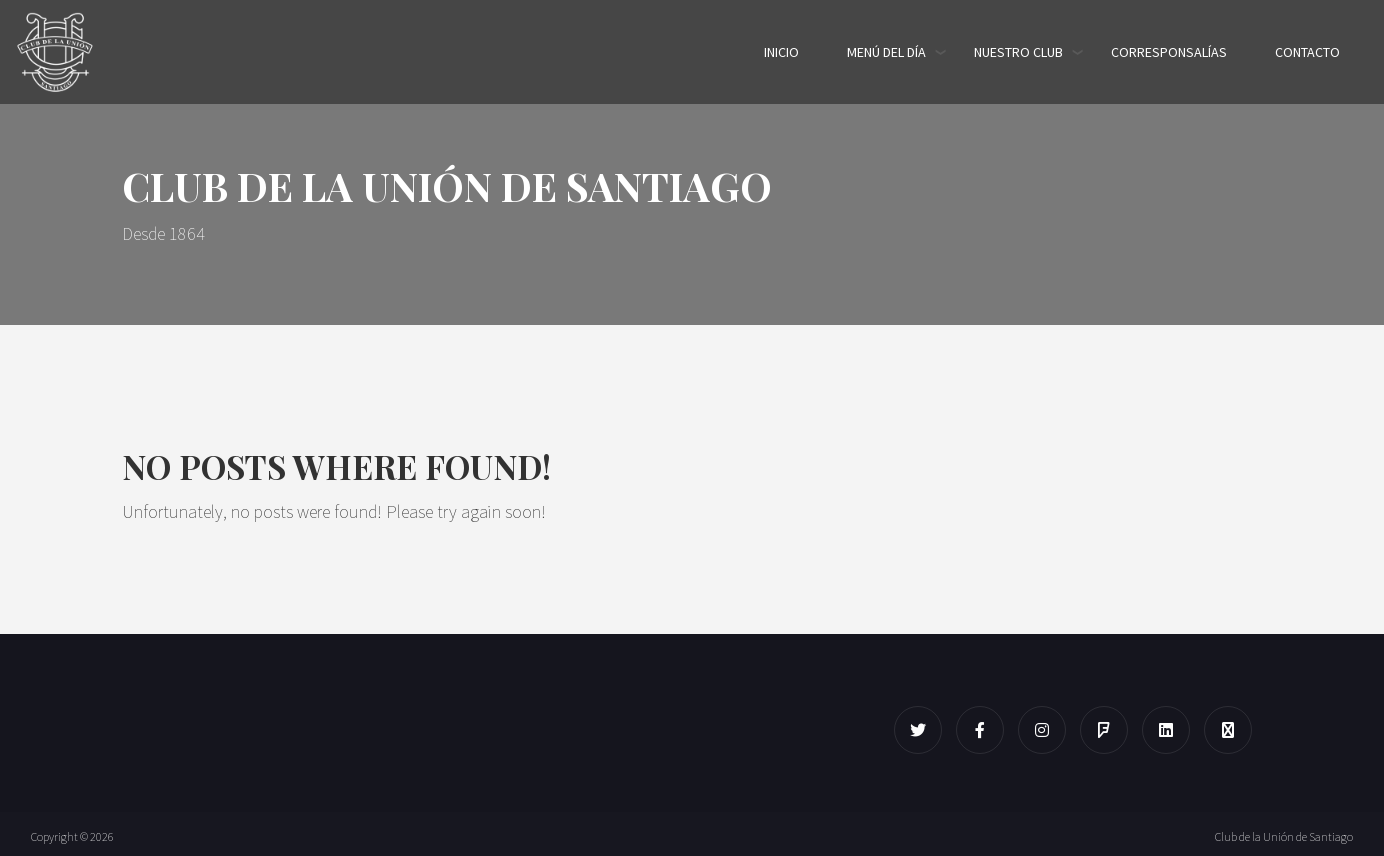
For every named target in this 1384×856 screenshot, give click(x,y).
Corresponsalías (1169, 52)
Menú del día (886, 52)
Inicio (781, 52)
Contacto (1307, 52)
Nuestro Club (1018, 52)
